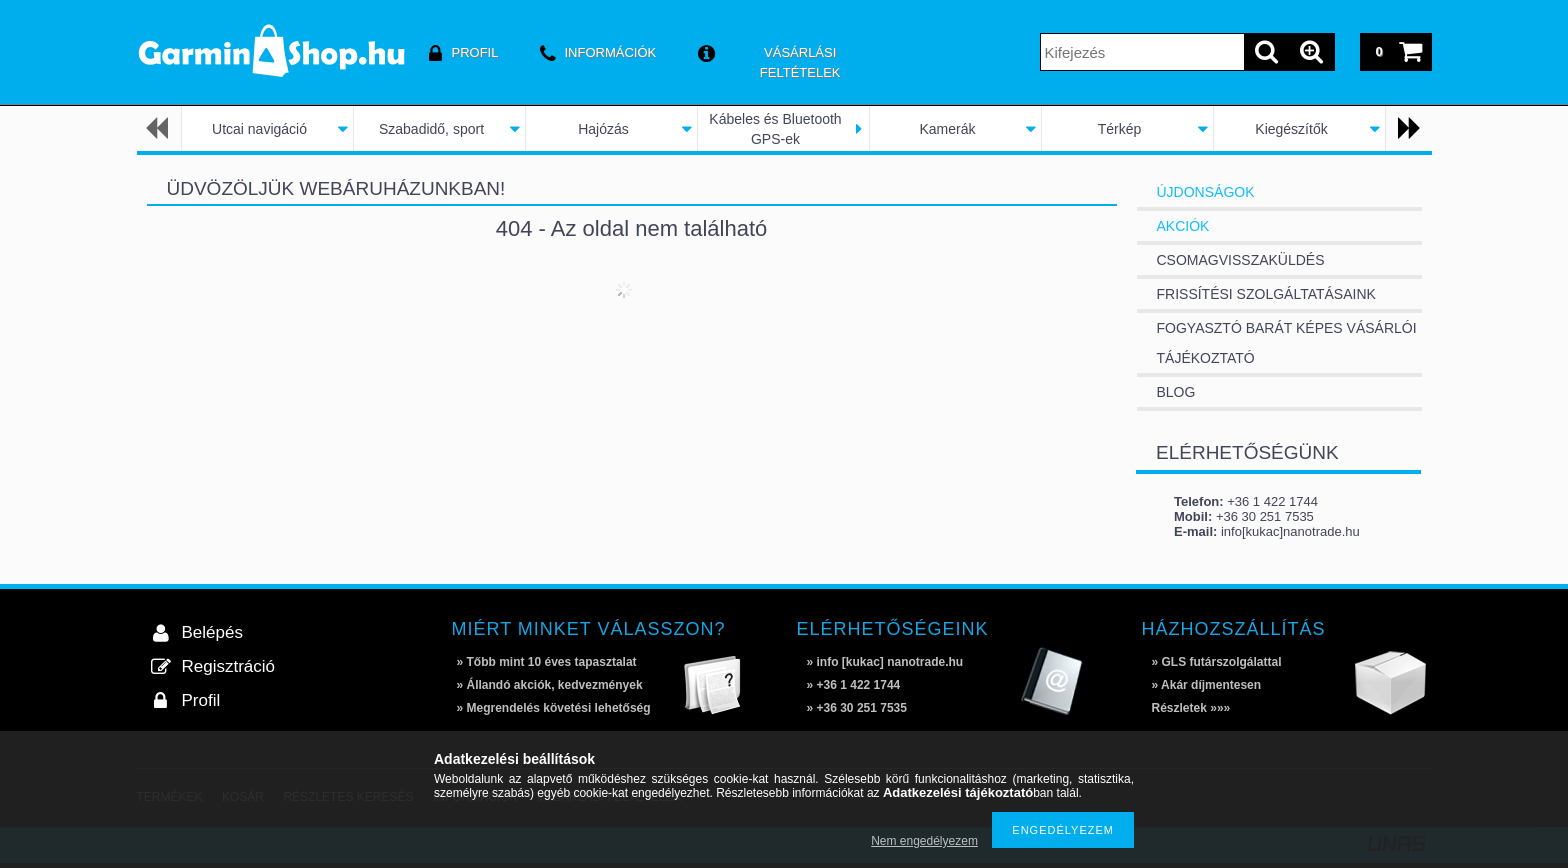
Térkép (1120, 129)
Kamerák (947, 129)
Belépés (212, 632)
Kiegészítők (1291, 129)
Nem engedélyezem (924, 841)
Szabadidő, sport (431, 129)
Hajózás (603, 129)
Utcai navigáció (259, 129)
